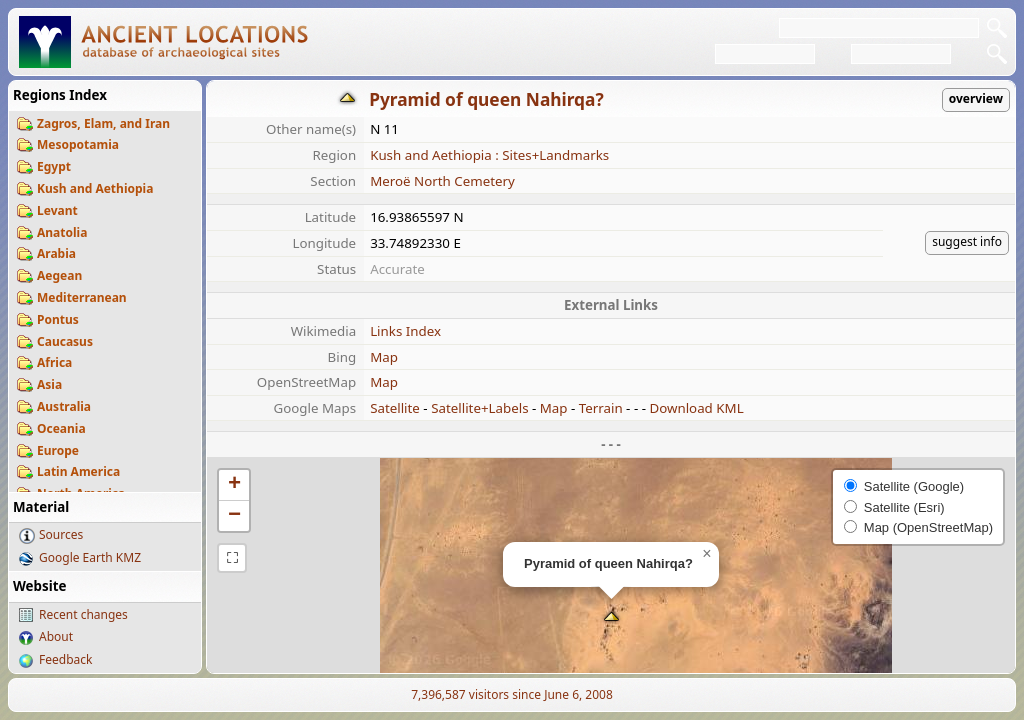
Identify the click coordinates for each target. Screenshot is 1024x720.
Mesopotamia (78, 144)
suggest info (967, 241)
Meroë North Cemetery (442, 181)
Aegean (59, 275)
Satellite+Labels (479, 408)
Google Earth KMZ (90, 557)
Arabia (56, 253)
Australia (64, 406)
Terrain (601, 408)
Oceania (61, 428)
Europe (58, 450)
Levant (57, 210)
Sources (61, 534)
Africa (54, 362)
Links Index (405, 331)
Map (384, 357)
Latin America (78, 471)
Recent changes (83, 614)
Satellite (395, 408)
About (56, 636)
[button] (611, 618)
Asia (49, 384)
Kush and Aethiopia (95, 188)
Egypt (54, 166)
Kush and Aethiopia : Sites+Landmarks (489, 155)
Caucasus (65, 341)
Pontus (58, 319)
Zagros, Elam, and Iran (103, 123)
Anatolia (62, 232)
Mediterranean (82, 297)
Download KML (696, 408)
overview (976, 98)
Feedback (65, 659)
